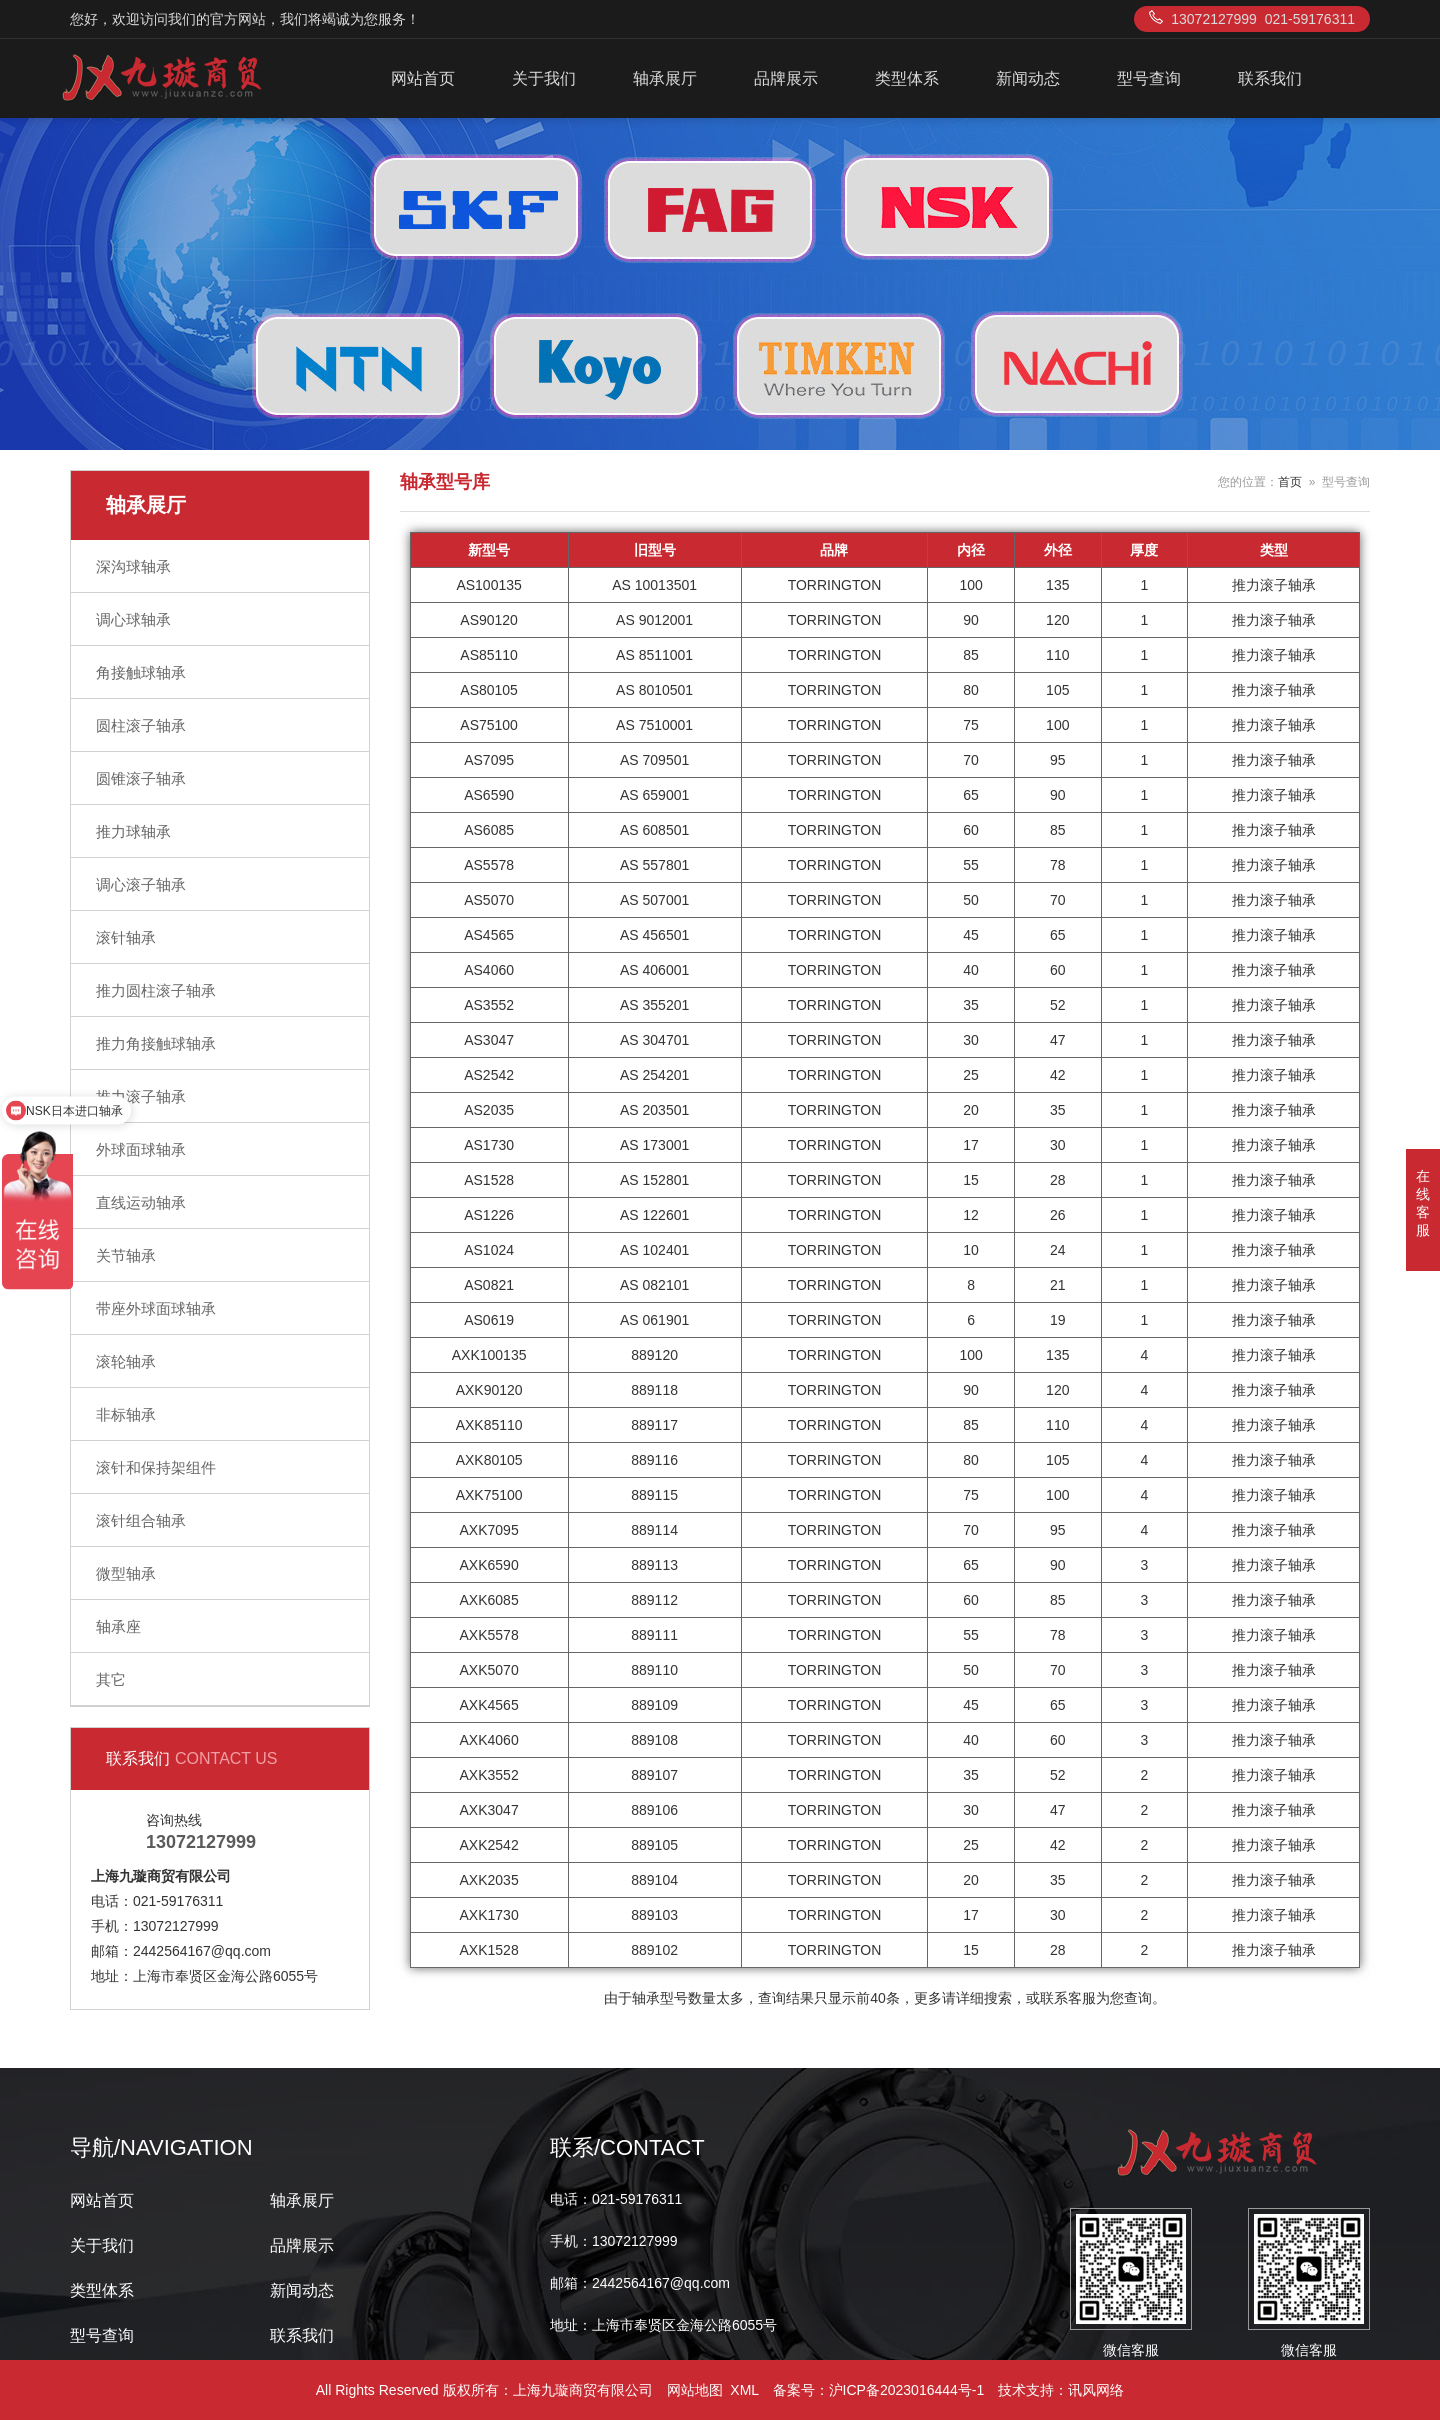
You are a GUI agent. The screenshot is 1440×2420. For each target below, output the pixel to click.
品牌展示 (786, 78)
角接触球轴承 (141, 672)
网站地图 (695, 2390)
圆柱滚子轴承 (141, 725)
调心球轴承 (133, 619)
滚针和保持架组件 (156, 1467)
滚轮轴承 (126, 1361)
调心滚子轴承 (141, 884)
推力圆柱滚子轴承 (156, 990)
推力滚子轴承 (141, 1096)
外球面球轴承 (141, 1149)
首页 (1290, 482)
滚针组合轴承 (141, 1520)
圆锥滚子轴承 (141, 778)
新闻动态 (1028, 78)
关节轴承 (126, 1255)
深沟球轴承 (133, 566)
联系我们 (1270, 78)
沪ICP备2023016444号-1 (907, 2390)
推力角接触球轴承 (156, 1043)
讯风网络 (1096, 2390)
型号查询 (1149, 78)
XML (744, 2390)
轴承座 (118, 1626)
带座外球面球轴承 (156, 1308)
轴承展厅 (665, 78)
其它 (111, 1679)
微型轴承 (126, 1573)
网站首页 (423, 78)
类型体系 (907, 78)
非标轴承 (126, 1414)
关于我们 (544, 78)
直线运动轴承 (141, 1202)
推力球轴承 (133, 831)
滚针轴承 (126, 937)
